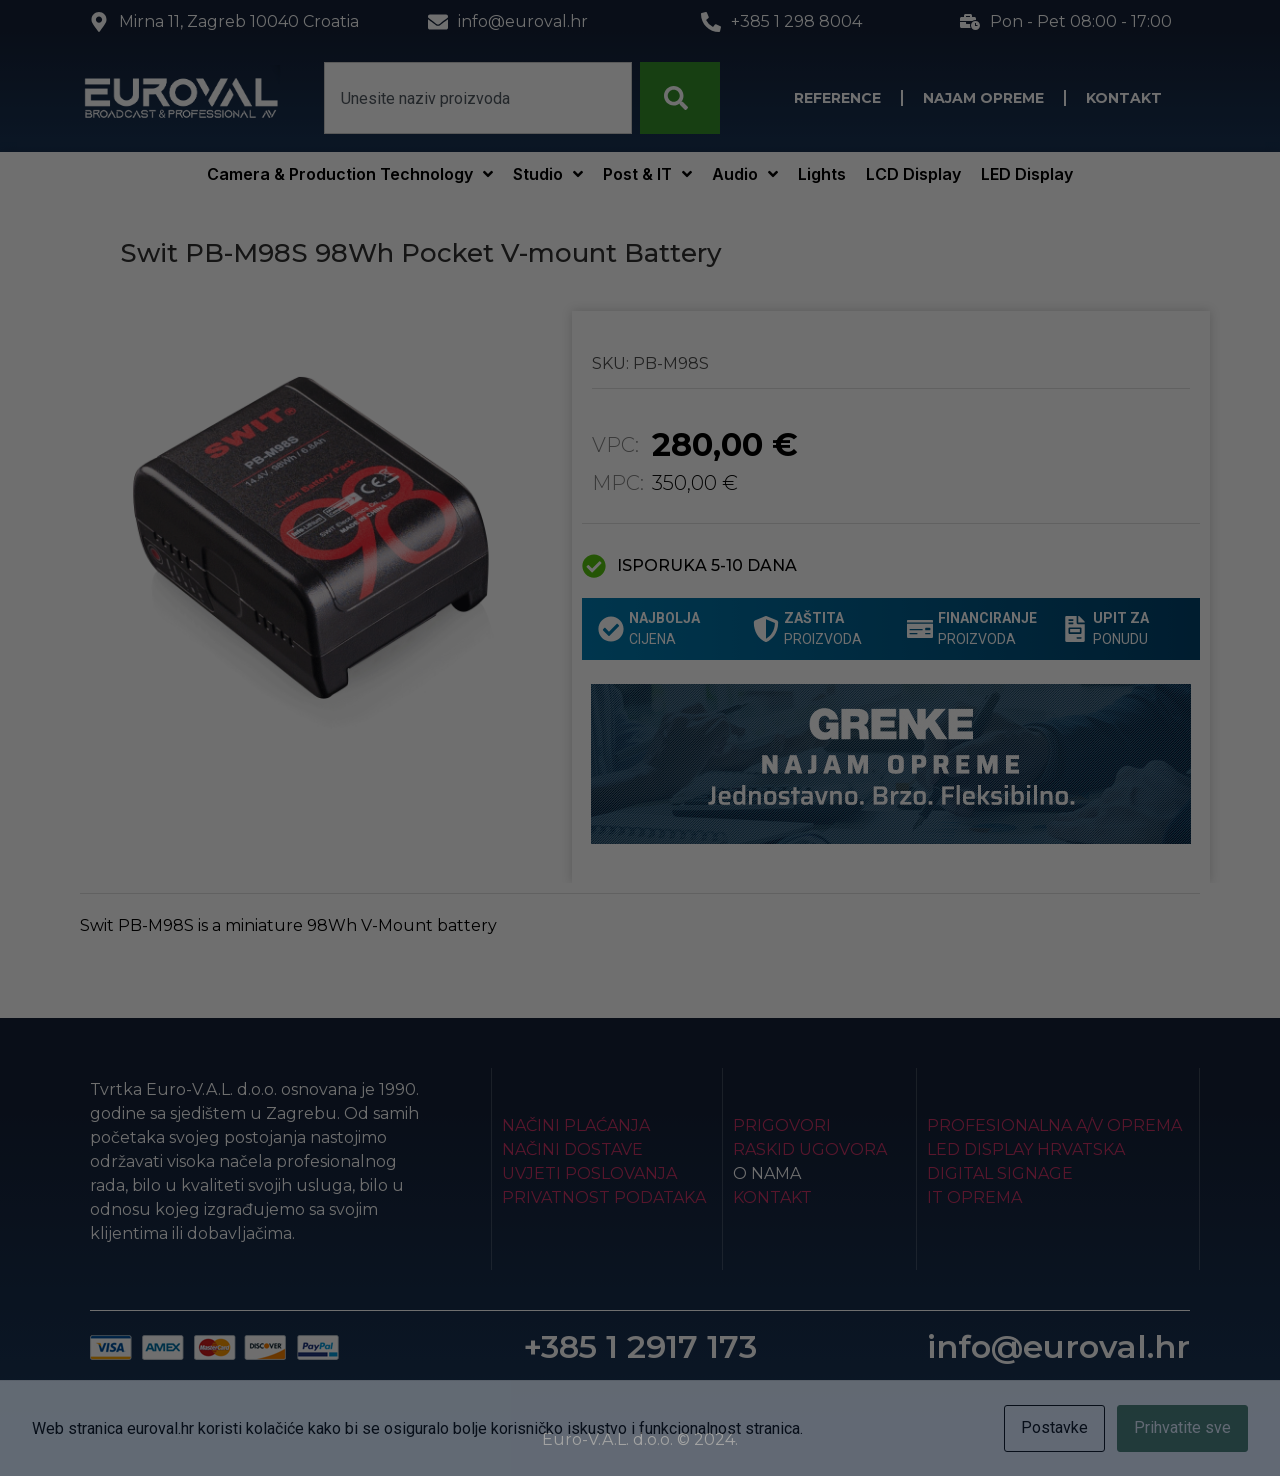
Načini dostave (572, 1149)
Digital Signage (1000, 1173)
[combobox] (478, 98)
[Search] (680, 98)
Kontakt (1124, 98)
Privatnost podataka (604, 1197)
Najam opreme (983, 98)
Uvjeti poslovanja (589, 1173)
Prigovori (782, 1125)
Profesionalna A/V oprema (1054, 1125)
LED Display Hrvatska (1026, 1149)
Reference (837, 98)
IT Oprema (974, 1197)
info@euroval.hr (1058, 1346)
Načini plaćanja (576, 1125)
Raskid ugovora (810, 1149)
